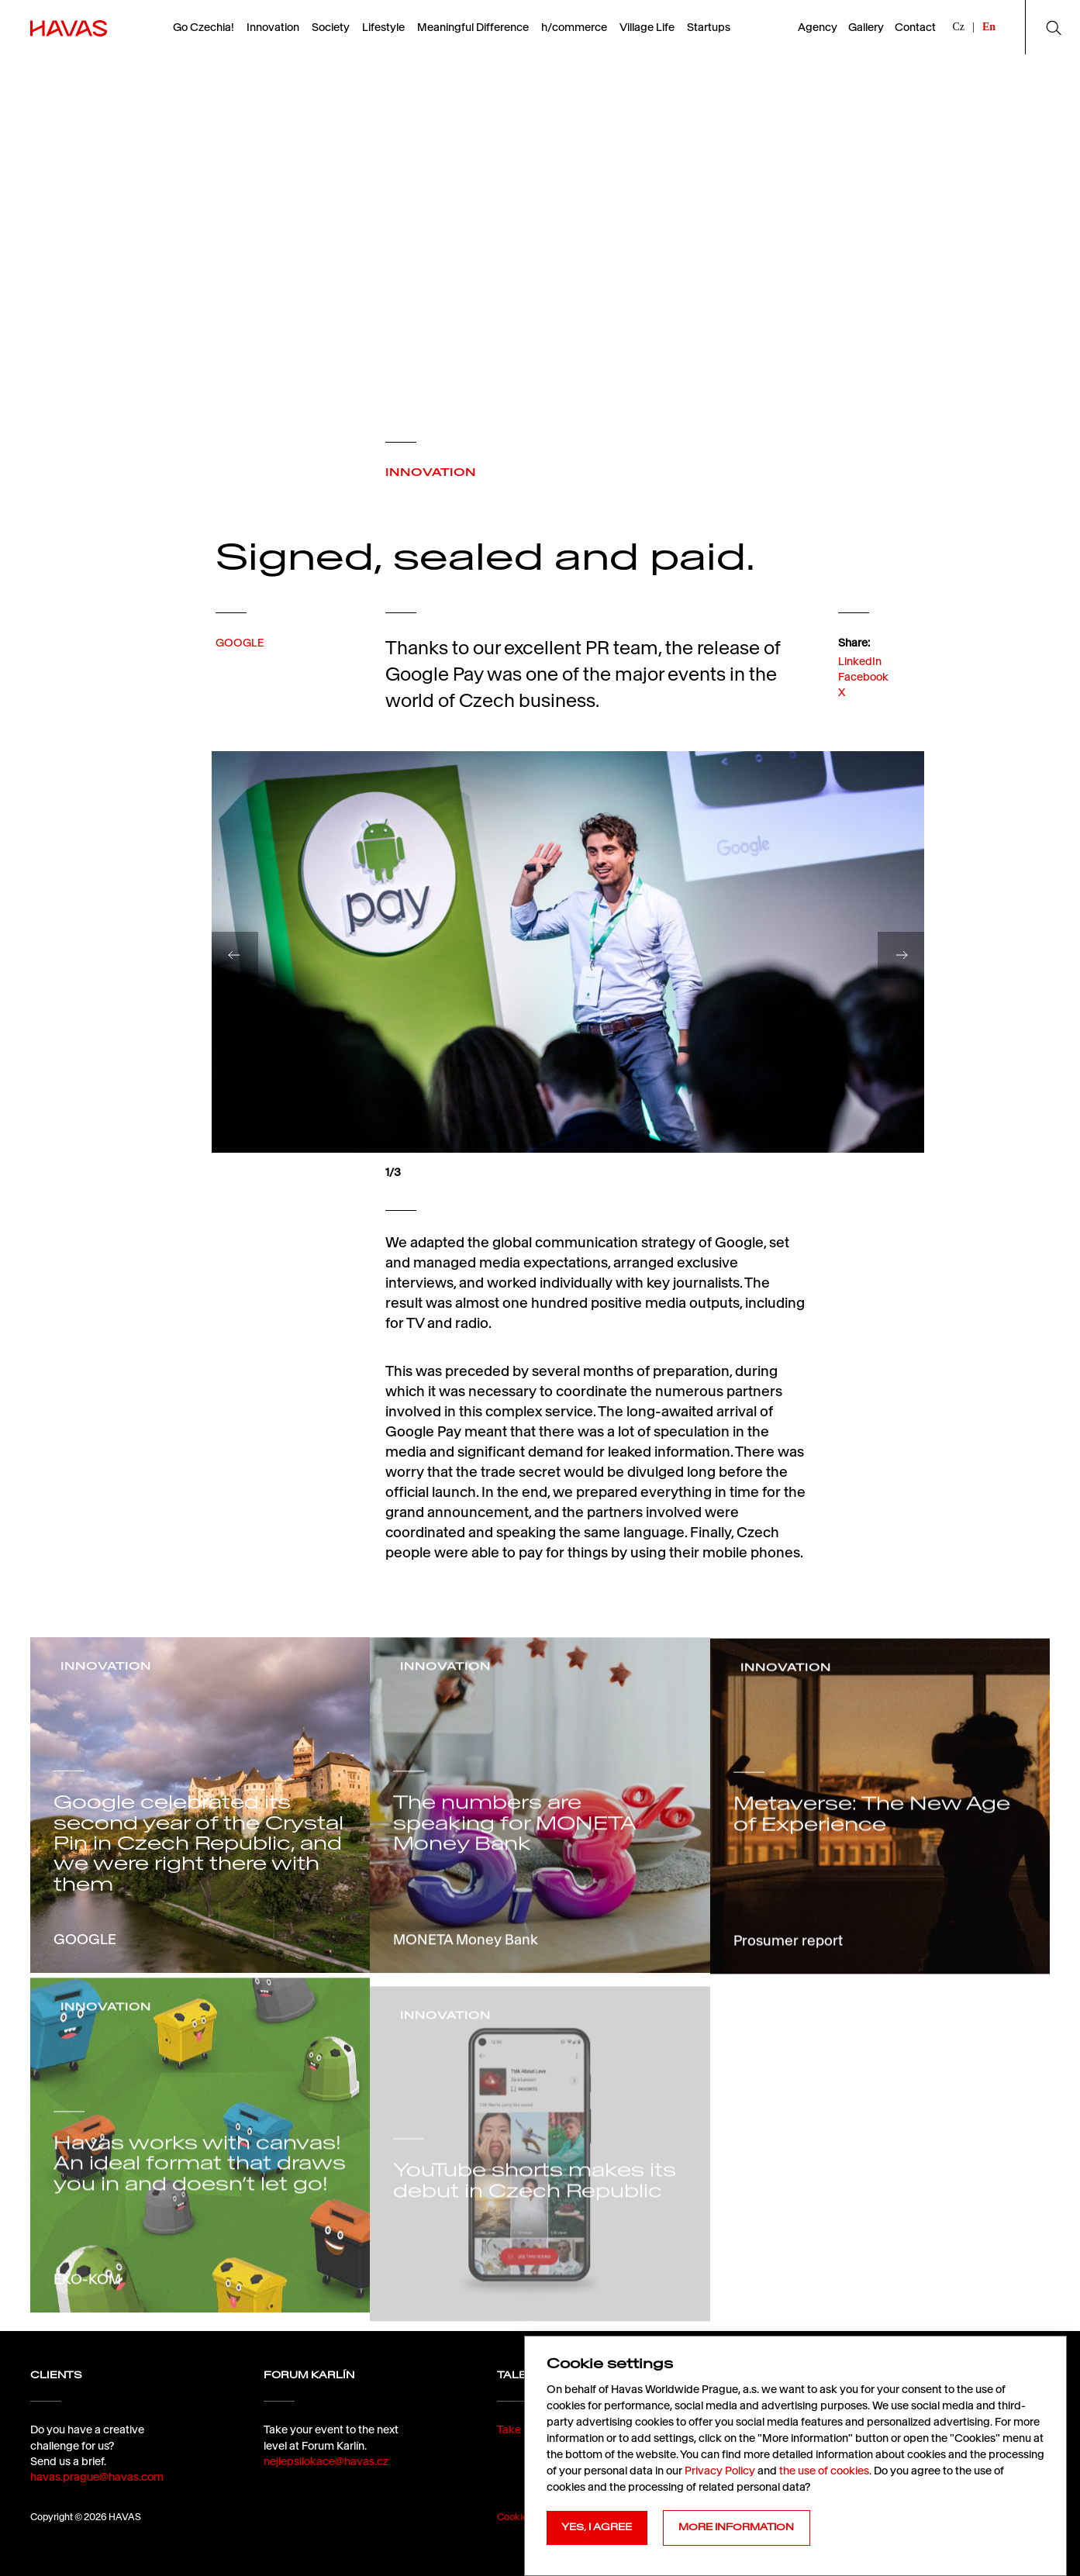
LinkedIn (860, 686)
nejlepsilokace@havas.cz (326, 2506)
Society (331, 27)
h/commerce (574, 27)
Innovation (273, 27)
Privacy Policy (720, 2471)
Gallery (866, 27)
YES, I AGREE (596, 2527)
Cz (959, 27)
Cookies (515, 2517)
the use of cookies (824, 2471)
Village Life (647, 27)
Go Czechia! (203, 27)
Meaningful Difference (473, 27)
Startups (708, 27)
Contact (915, 27)
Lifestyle (383, 27)
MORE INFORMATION (736, 2527)
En (988, 27)
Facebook (863, 702)
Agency (817, 27)
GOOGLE (240, 659)
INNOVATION (430, 472)
